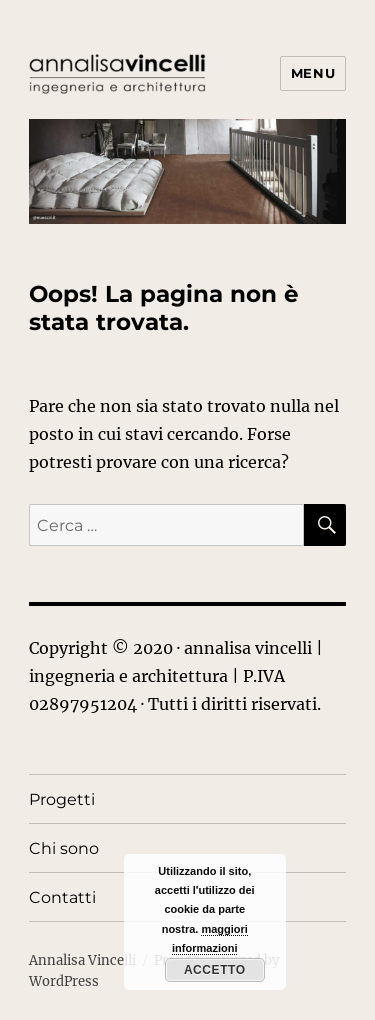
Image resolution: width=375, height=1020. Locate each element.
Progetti (62, 799)
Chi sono (64, 848)
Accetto (215, 970)
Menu (313, 73)
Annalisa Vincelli (82, 960)
